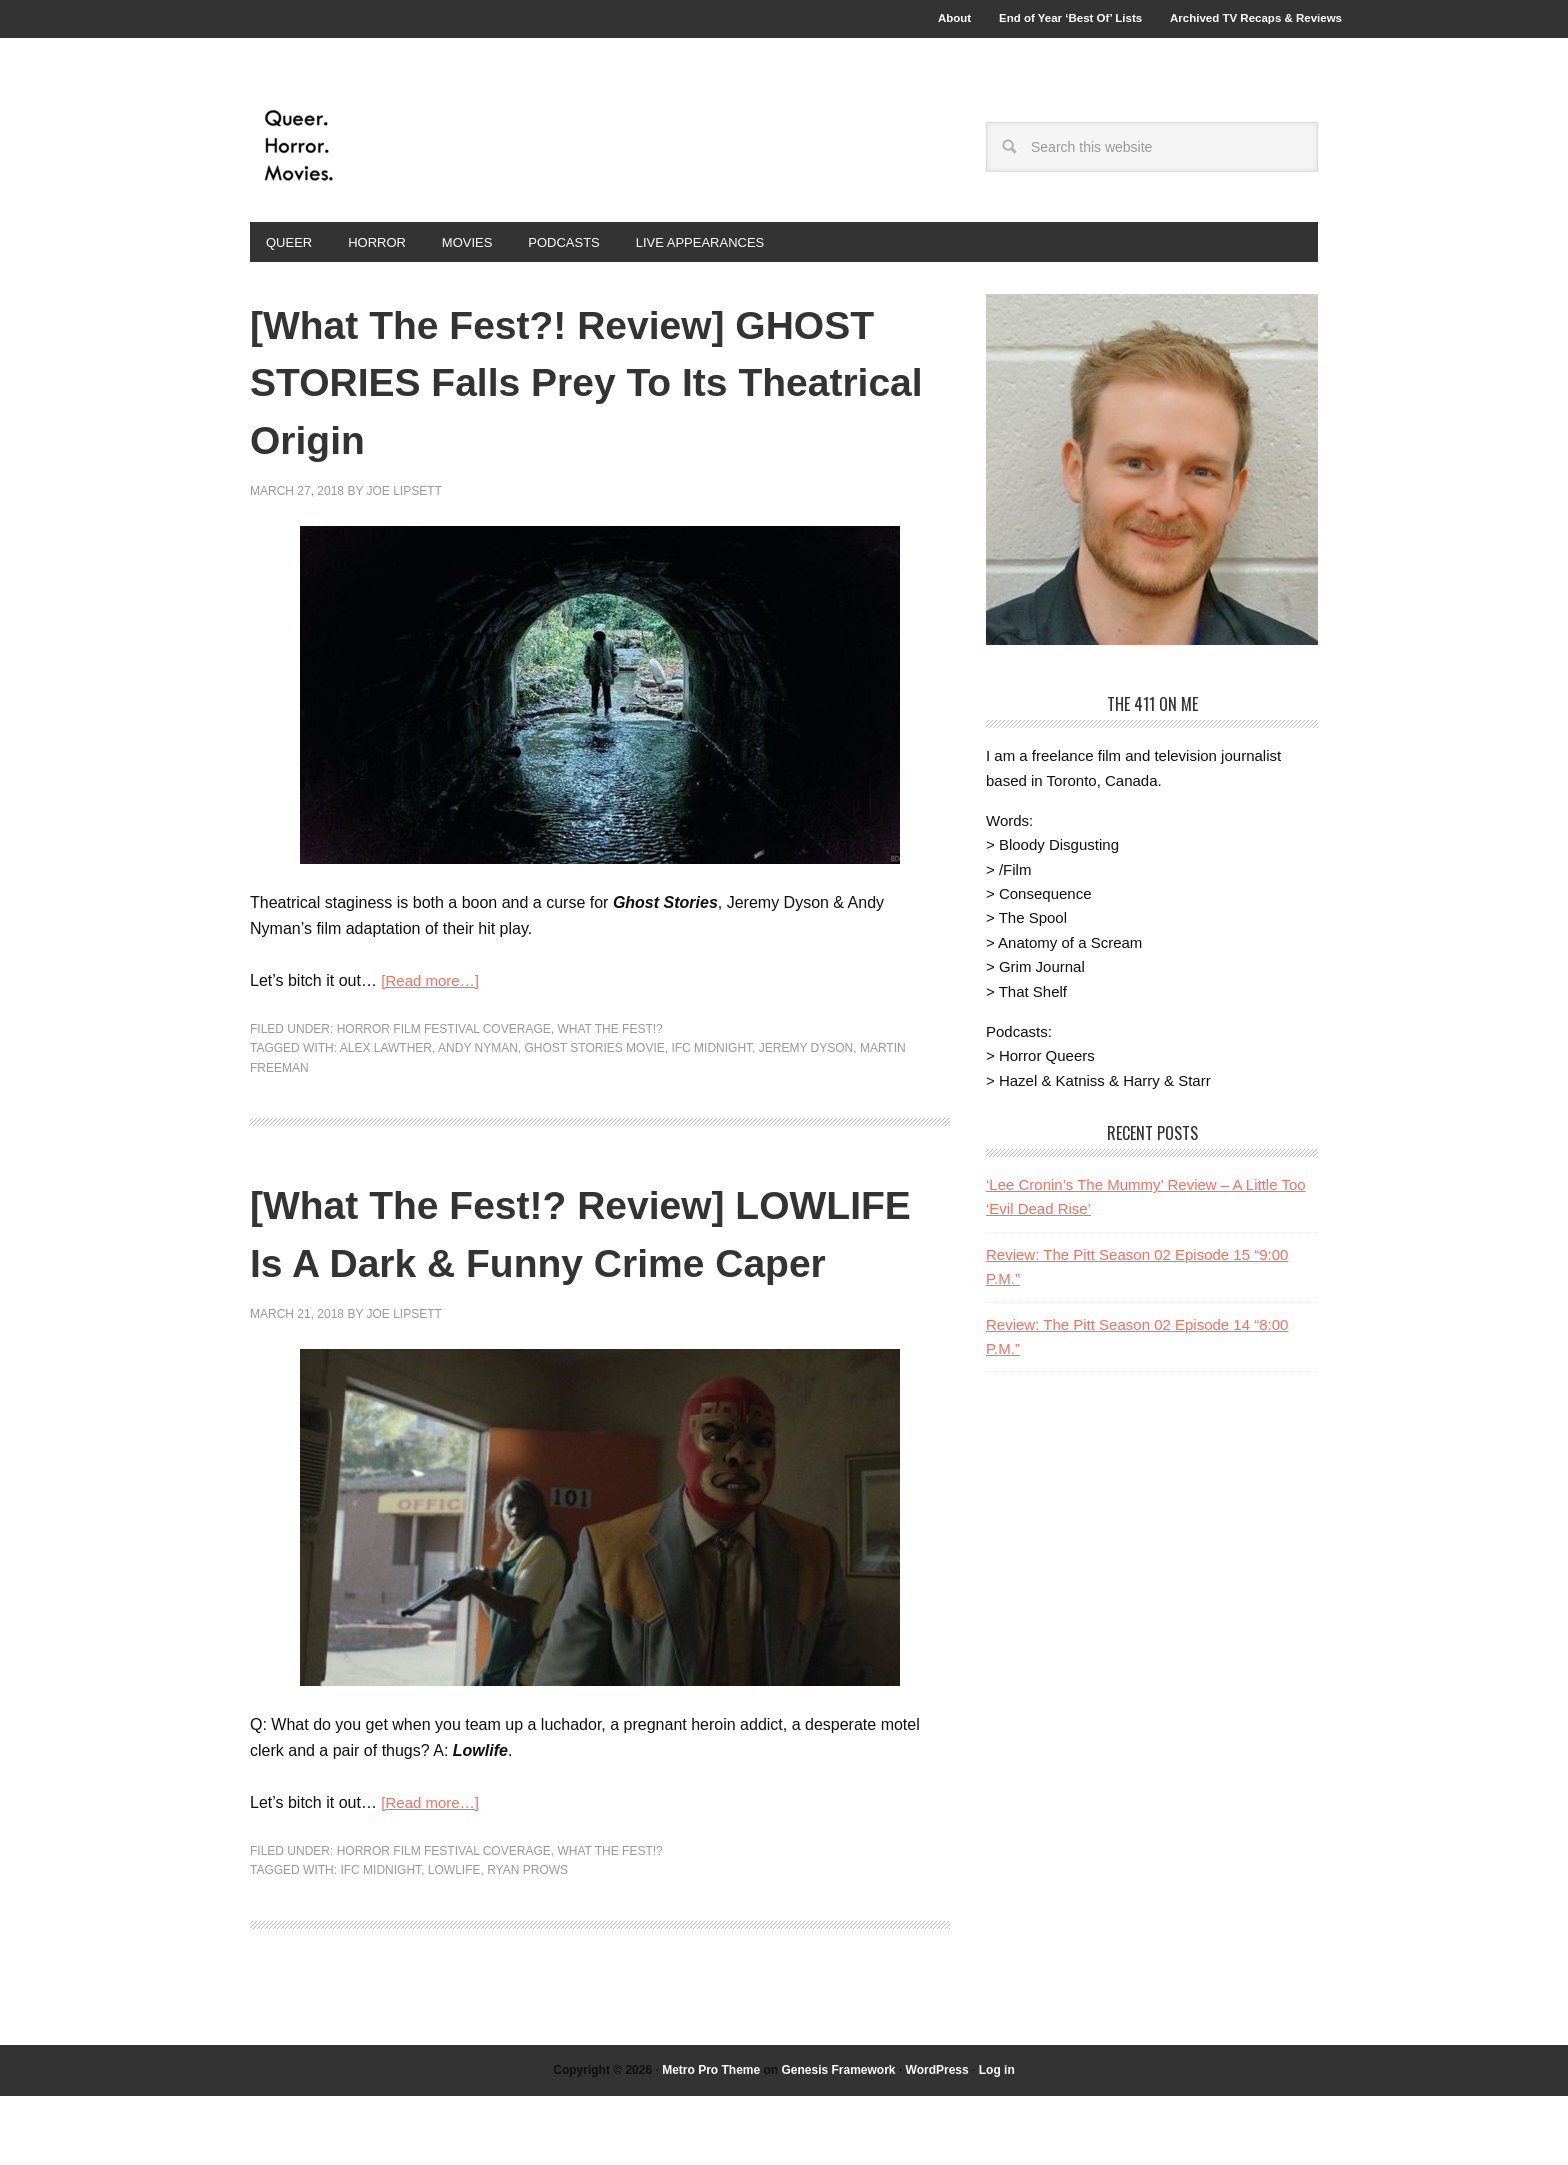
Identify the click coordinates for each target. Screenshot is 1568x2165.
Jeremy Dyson (806, 1059)
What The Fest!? (609, 1039)
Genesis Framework (838, 2138)
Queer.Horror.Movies (385, 152)
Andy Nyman (478, 1059)
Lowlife (454, 1939)
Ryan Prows (527, 1939)
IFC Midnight (711, 1059)
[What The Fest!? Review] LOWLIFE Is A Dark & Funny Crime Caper (569, 1271)
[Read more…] (433, 990)
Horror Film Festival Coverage (444, 1039)
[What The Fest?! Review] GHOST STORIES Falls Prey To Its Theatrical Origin (567, 390)
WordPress (937, 2138)
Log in (997, 2138)
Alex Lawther (386, 1059)
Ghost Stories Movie (595, 1059)
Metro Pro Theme (711, 2138)
